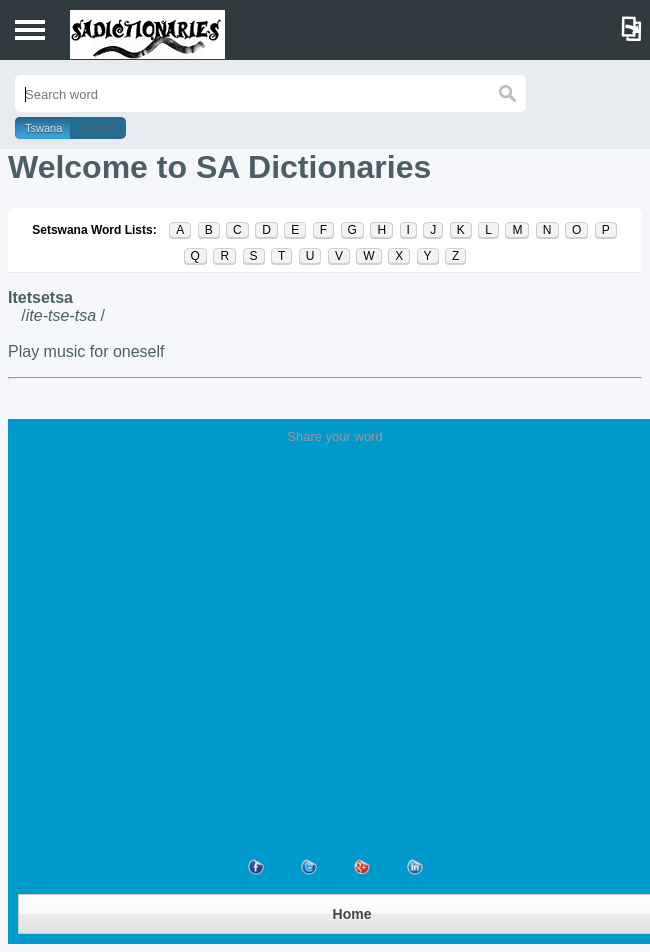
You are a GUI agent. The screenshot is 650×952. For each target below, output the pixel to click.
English (98, 128)
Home (352, 914)
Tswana (43, 128)
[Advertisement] (335, 594)
